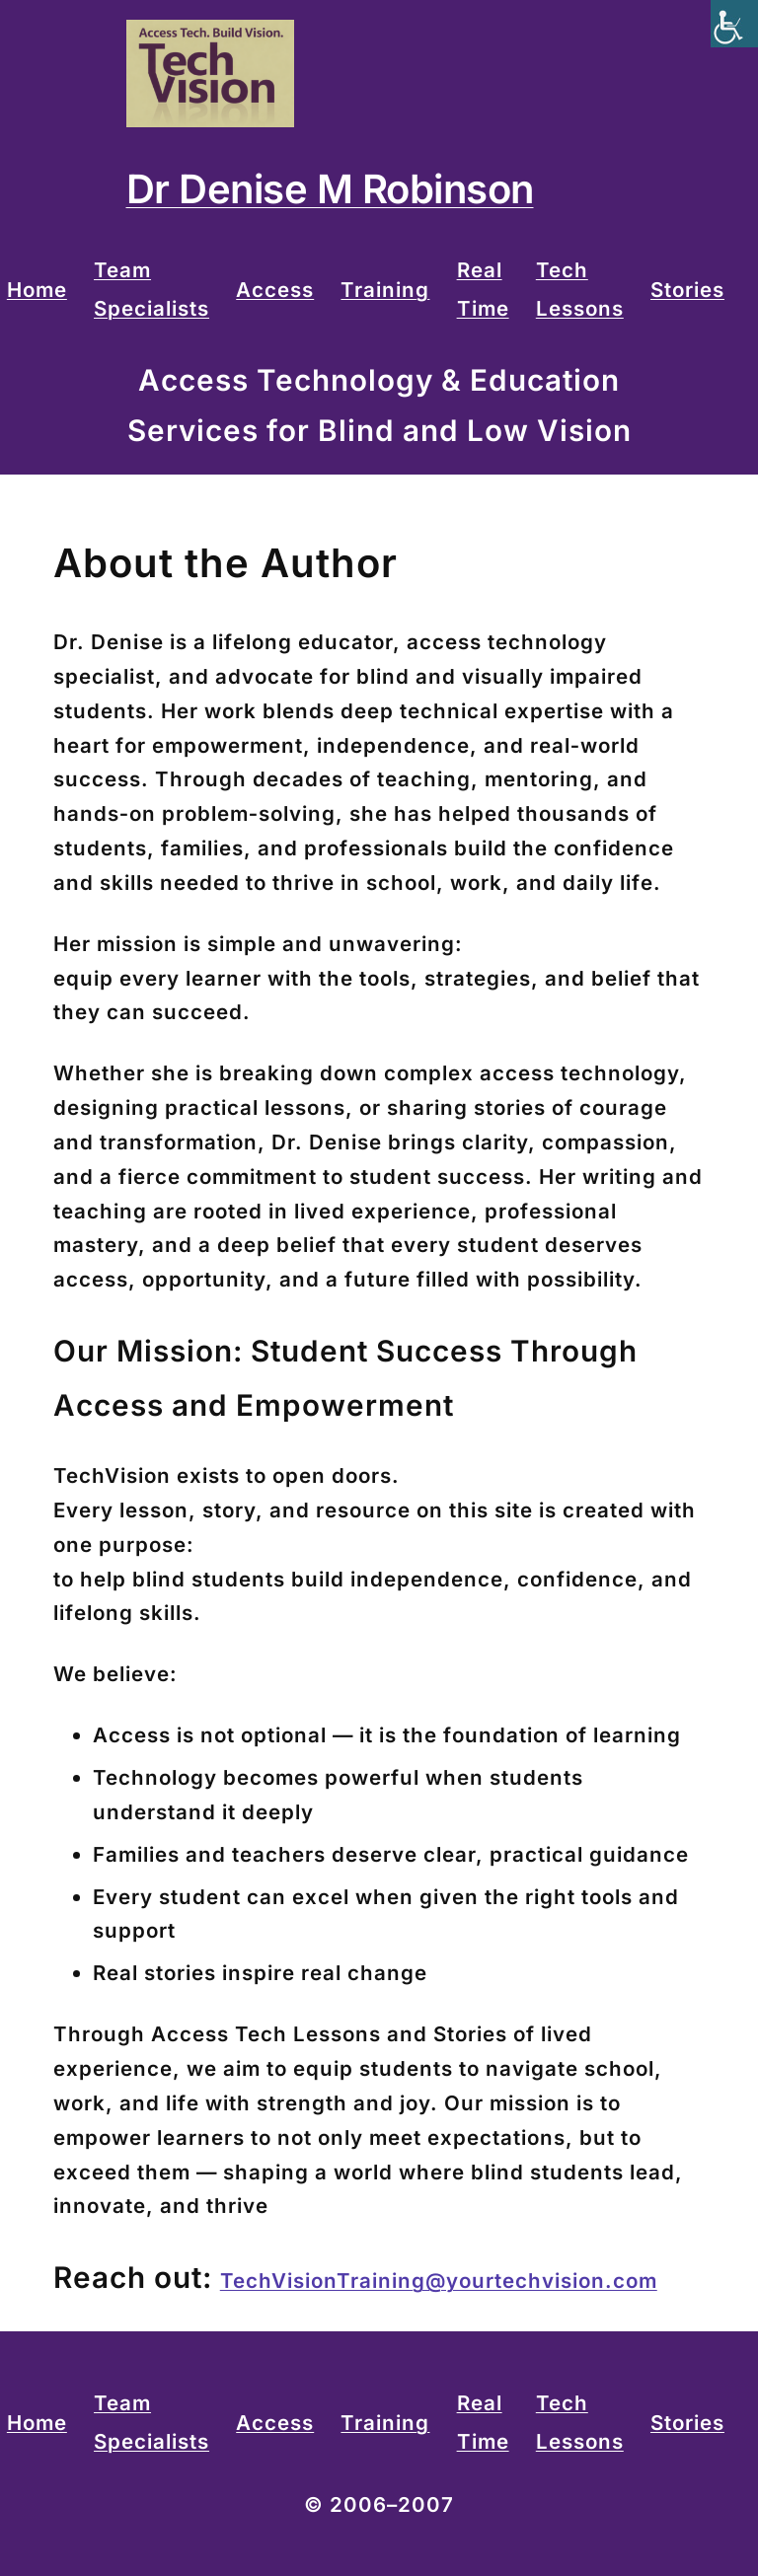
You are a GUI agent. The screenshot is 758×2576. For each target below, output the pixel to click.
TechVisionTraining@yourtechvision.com (438, 2280)
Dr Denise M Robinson (330, 189)
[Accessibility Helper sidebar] (734, 23)
